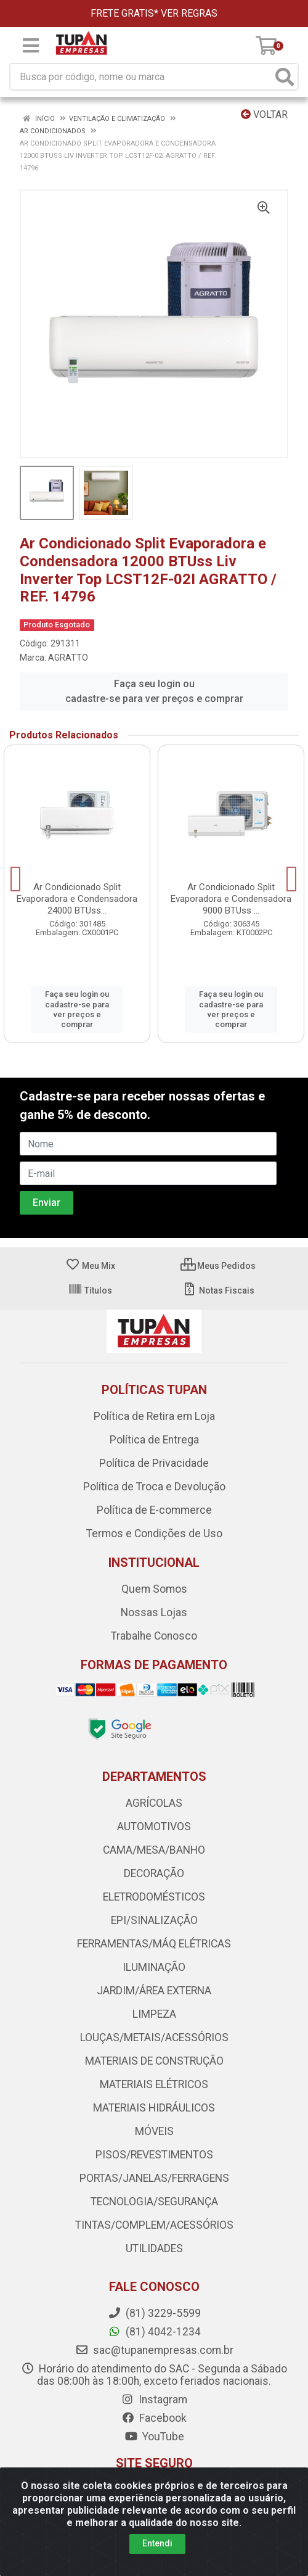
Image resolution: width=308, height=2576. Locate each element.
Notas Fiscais (218, 1290)
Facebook (154, 2418)
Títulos (90, 1290)
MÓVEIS (154, 2131)
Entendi (157, 2543)
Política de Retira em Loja (154, 1416)
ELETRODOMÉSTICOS (154, 1897)
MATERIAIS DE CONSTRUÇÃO (154, 2061)
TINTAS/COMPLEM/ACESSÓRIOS (154, 2225)
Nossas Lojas (154, 1612)
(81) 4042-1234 (154, 2332)
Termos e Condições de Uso (154, 1533)
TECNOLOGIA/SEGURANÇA (154, 2201)
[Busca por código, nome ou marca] (141, 76)
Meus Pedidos (218, 1266)
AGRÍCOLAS (154, 1803)
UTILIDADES (154, 2248)
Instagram (154, 2399)
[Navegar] (16, 879)
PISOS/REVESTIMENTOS (154, 2155)
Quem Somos (154, 1589)
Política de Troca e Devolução (154, 1486)
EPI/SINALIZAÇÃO (154, 1920)
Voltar (264, 114)
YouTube (154, 2436)
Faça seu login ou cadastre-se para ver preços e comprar (154, 691)
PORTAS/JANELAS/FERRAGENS (154, 2178)
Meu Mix (90, 1266)
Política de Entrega (154, 1440)
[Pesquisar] (285, 76)
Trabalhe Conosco (154, 1636)
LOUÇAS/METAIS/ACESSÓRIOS (154, 2037)
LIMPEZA (154, 2014)
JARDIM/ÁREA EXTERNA (154, 1990)
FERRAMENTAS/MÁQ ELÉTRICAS (154, 1944)
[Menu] (31, 46)
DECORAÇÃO (154, 1873)
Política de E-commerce (154, 1510)
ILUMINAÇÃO (154, 1967)
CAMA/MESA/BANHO (154, 1850)
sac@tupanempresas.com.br (154, 2350)
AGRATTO (68, 658)
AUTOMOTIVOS (154, 1826)
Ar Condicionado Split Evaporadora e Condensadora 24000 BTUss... (77, 898)
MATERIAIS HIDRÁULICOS (154, 2108)
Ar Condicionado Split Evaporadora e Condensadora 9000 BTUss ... (231, 898)
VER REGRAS (189, 13)
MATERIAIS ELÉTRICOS (154, 2084)
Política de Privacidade (154, 1463)
